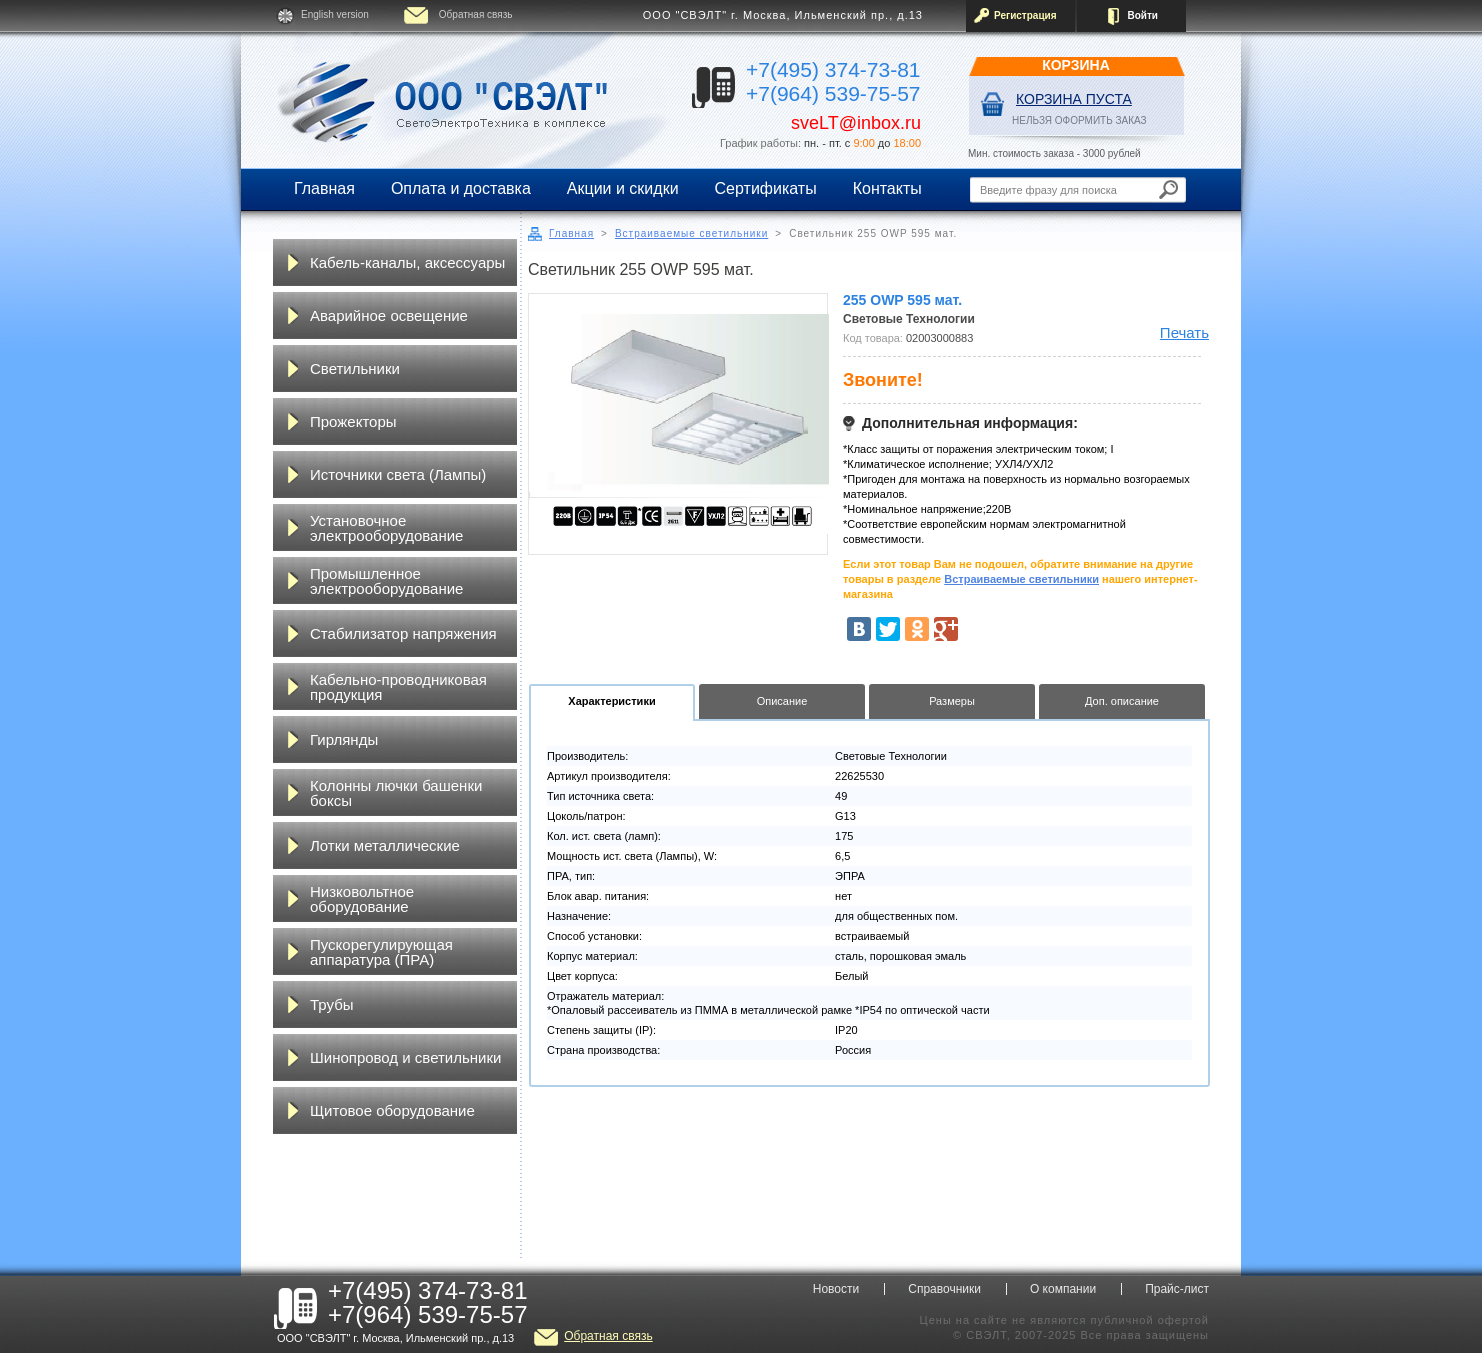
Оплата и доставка (461, 188)
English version (335, 14)
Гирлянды (344, 739)
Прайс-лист (1177, 1289)
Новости (836, 1289)
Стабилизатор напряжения (403, 633)
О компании (1063, 1289)
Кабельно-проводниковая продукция (398, 687)
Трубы (332, 1004)
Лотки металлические (385, 845)
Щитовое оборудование (392, 1110)
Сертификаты (766, 188)
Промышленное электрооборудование (386, 581)
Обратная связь (476, 14)
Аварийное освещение (389, 315)
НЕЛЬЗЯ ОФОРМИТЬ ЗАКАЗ (1079, 120)
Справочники (944, 1289)
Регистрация (1025, 15)
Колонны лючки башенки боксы (396, 793)
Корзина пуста (1074, 99)
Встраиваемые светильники (691, 233)
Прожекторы (353, 421)
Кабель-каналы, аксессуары (407, 262)
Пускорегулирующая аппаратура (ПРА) (381, 952)
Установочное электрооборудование (386, 528)
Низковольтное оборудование (362, 899)
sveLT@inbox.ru (856, 123)
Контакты (887, 188)
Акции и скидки (623, 188)
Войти (1142, 15)
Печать (1184, 332)
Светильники (355, 368)
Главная (324, 188)
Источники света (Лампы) (398, 474)
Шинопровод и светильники (405, 1057)
